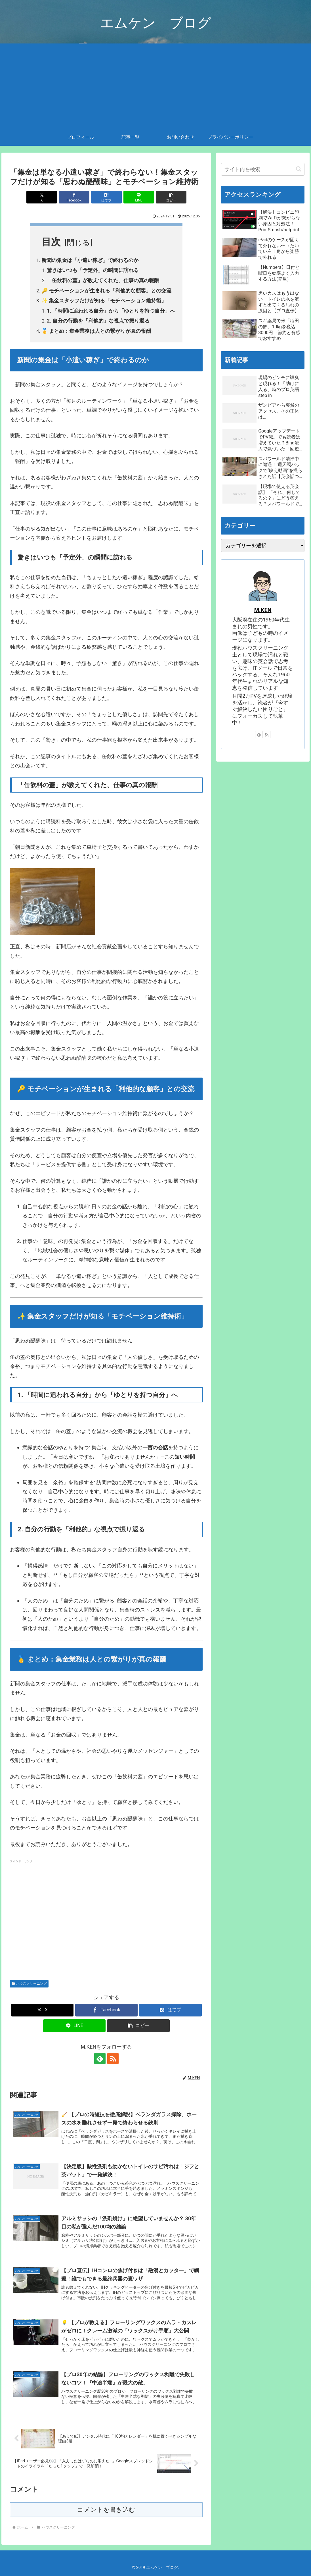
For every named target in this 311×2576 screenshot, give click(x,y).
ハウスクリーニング (29, 1984)
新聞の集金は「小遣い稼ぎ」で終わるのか (89, 260)
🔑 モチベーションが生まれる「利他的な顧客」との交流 (106, 291)
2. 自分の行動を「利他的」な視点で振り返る (98, 321)
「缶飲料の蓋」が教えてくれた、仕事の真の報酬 (103, 280)
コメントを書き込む (106, 2509)
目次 (51, 242)
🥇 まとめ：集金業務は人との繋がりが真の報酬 (96, 331)
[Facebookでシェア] (74, 197)
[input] (262, 169)
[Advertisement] (155, 86)
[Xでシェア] (41, 197)
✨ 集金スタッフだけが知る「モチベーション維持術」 (103, 300)
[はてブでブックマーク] (106, 197)
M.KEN (263, 610)
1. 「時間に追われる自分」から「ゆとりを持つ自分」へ (111, 311)
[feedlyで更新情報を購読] (100, 2058)
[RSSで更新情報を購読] (113, 2058)
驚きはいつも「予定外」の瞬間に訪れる (93, 270)
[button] (171, 197)
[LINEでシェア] (138, 197)
